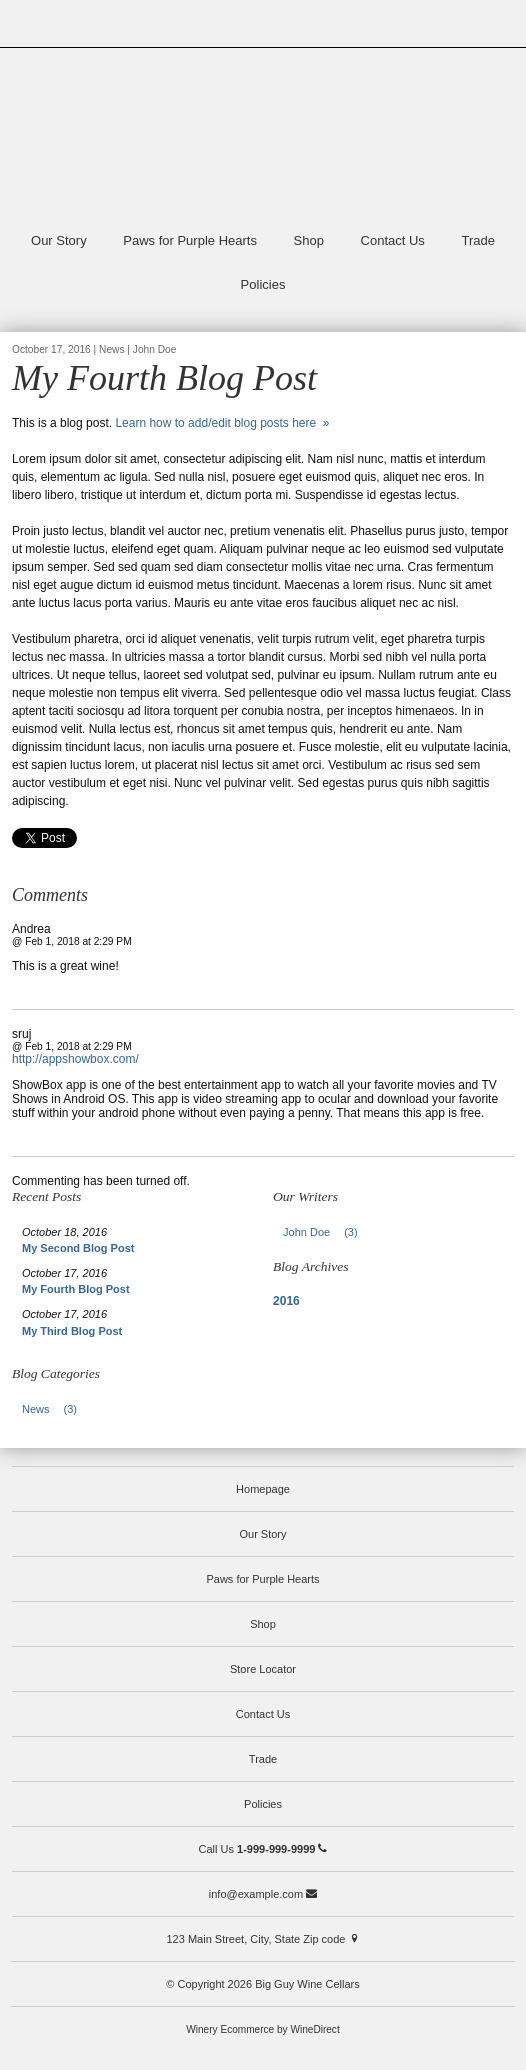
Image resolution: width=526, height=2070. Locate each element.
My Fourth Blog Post (76, 1289)
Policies (263, 284)
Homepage (263, 1489)
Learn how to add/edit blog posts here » (222, 423)
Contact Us (393, 240)
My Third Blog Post (72, 1331)
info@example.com (263, 1894)
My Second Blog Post (78, 1248)
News (55, 1409)
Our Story (59, 240)
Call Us (263, 1849)
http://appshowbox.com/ (75, 1059)
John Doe (326, 1232)
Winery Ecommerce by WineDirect (262, 2029)
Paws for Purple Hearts (190, 240)
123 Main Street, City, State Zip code (263, 1939)
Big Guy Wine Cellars (263, 136)
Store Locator (263, 1669)
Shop (309, 240)
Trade (478, 240)
